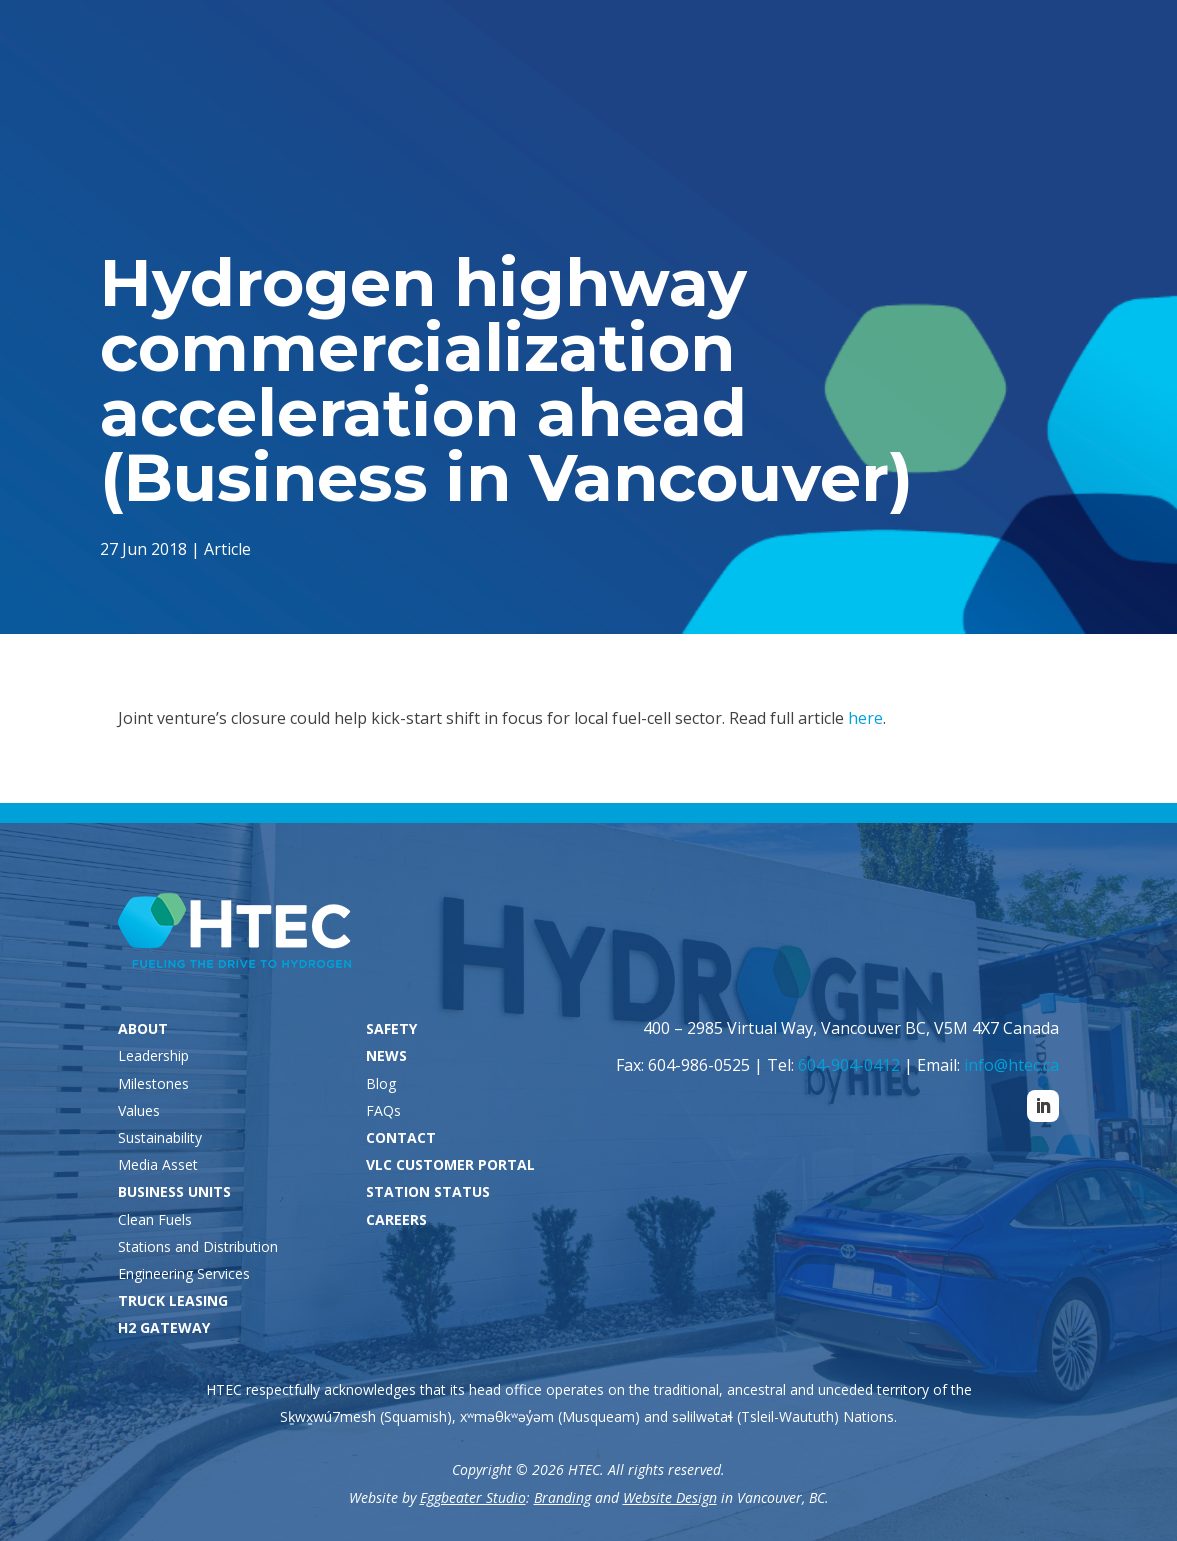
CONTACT (401, 1137)
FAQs (383, 1110)
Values (139, 1110)
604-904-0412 (849, 1065)
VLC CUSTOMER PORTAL (450, 1164)
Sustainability (160, 1137)
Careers (1099, 47)
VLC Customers (951, 47)
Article (231, 547)
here (865, 718)
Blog (381, 1083)
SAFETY (391, 1028)
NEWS (386, 1055)
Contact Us (972, 1177)
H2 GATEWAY (164, 1327)
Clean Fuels (155, 1219)
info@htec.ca (1011, 1065)
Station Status (777, 47)
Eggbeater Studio (473, 1497)
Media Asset (158, 1164)
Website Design (670, 1497)
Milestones (153, 1083)
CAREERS (396, 1219)
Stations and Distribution (198, 1246)
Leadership (153, 1055)
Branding (562, 1497)
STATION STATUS (428, 1191)
